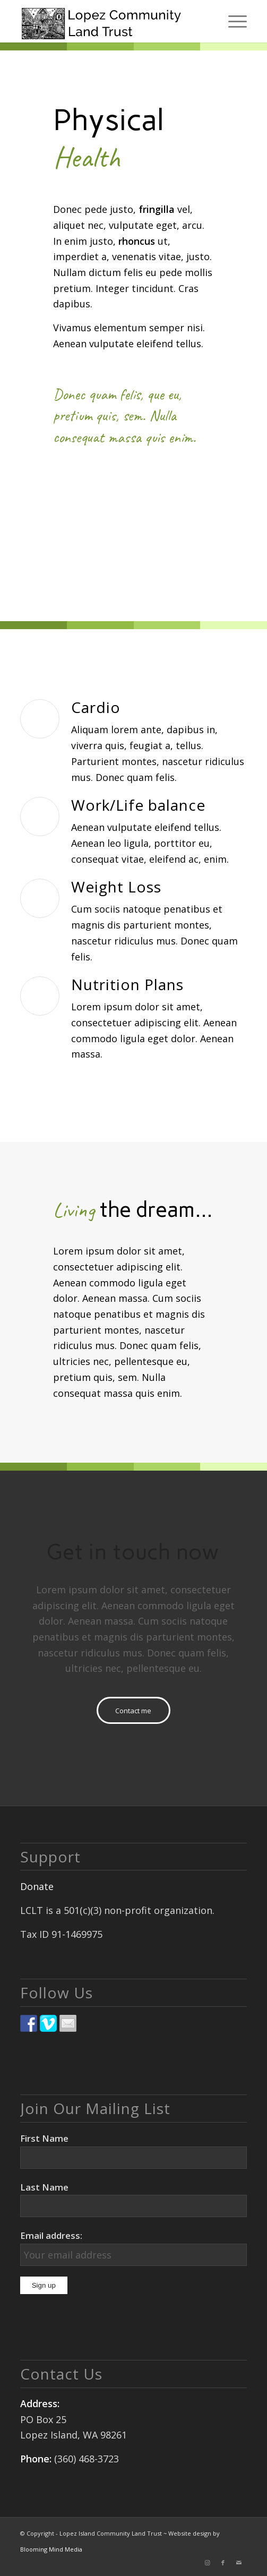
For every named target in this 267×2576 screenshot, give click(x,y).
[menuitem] (232, 21)
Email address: (51, 2235)
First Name (44, 2138)
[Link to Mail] (239, 2563)
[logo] (111, 21)
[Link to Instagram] (207, 2563)
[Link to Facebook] (223, 2563)
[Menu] (232, 21)
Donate (37, 1886)
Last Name (44, 2187)
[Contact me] (133, 1710)
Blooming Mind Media (51, 2549)
